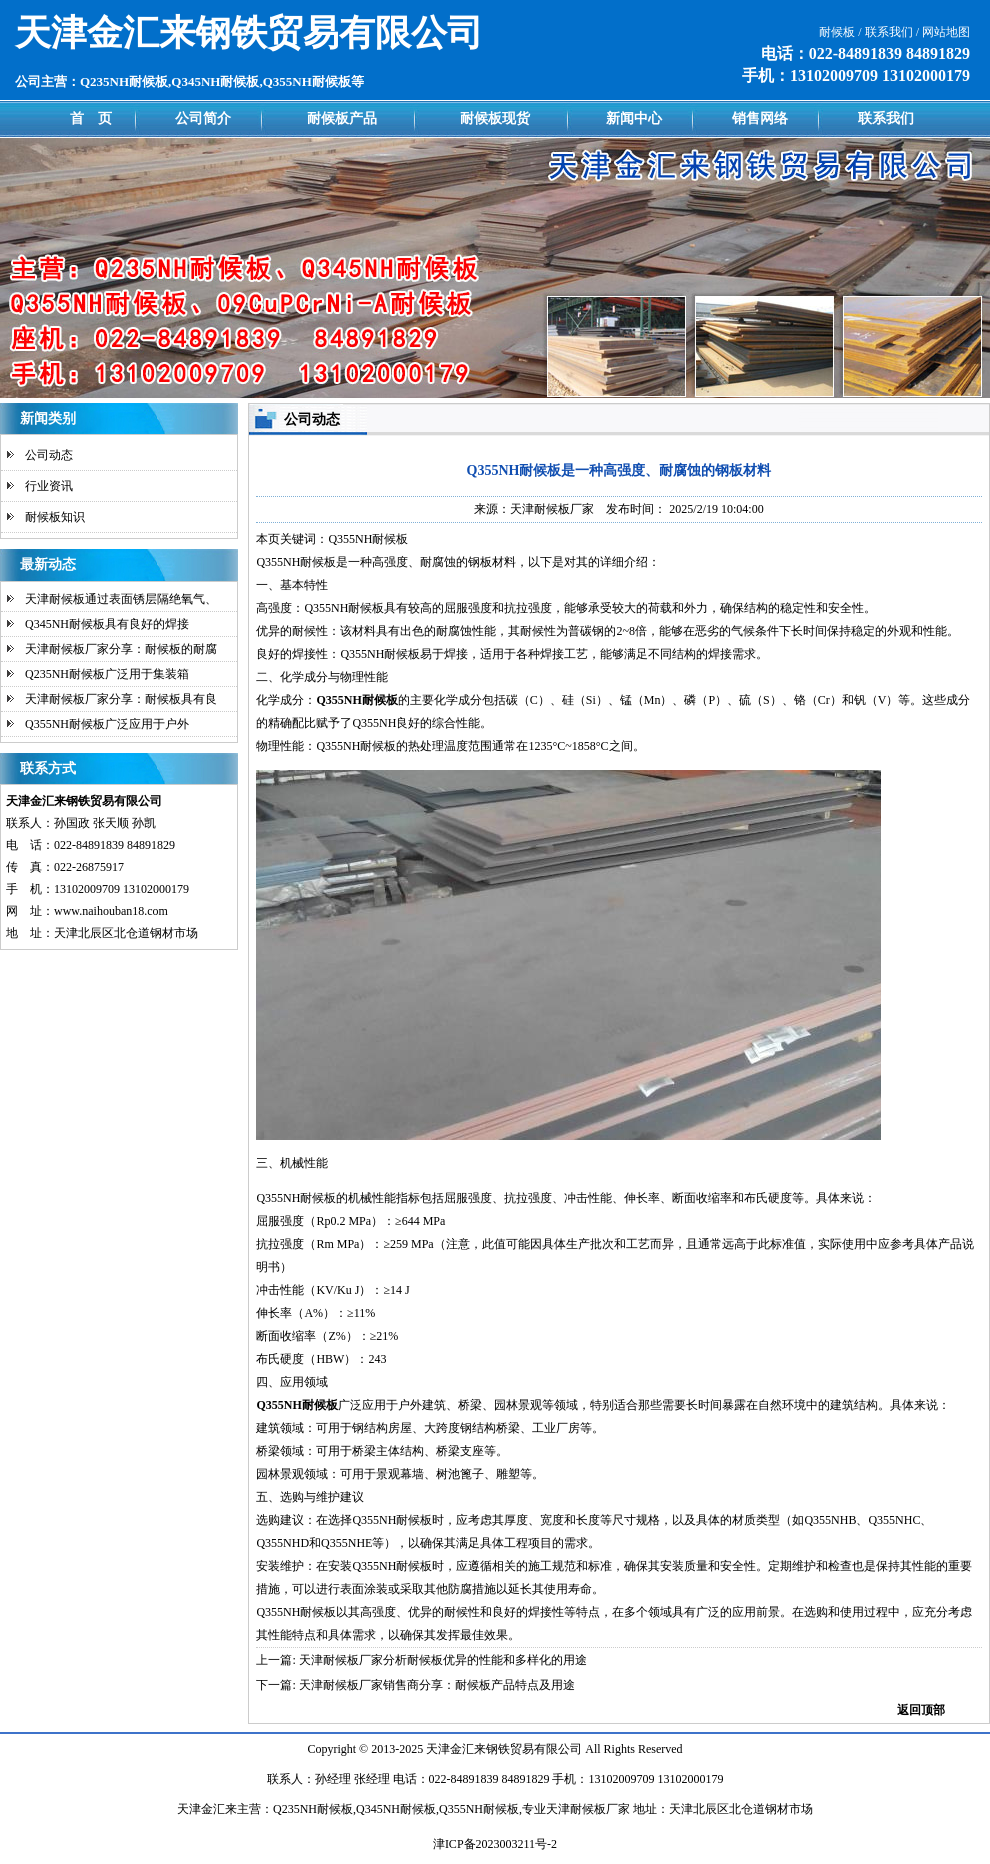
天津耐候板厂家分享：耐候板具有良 (121, 699)
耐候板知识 (55, 517)
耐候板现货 (495, 118)
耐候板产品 (342, 118)
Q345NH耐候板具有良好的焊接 (107, 624)
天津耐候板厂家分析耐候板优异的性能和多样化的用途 (443, 1660)
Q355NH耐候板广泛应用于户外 (107, 724)
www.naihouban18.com (111, 911)
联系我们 (886, 118)
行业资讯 (49, 486)
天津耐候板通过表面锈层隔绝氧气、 (121, 599)
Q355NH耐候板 (296, 562)
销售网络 (760, 118)
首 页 (91, 118)
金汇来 (468, 1749)
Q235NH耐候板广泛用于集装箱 (107, 674)
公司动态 (49, 455)
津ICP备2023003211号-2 (495, 1844)
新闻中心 (634, 118)
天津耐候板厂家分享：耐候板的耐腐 (121, 649)
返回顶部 (921, 1710)
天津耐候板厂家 (552, 509)
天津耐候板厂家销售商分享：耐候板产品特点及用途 (437, 1685)
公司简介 (203, 118)
